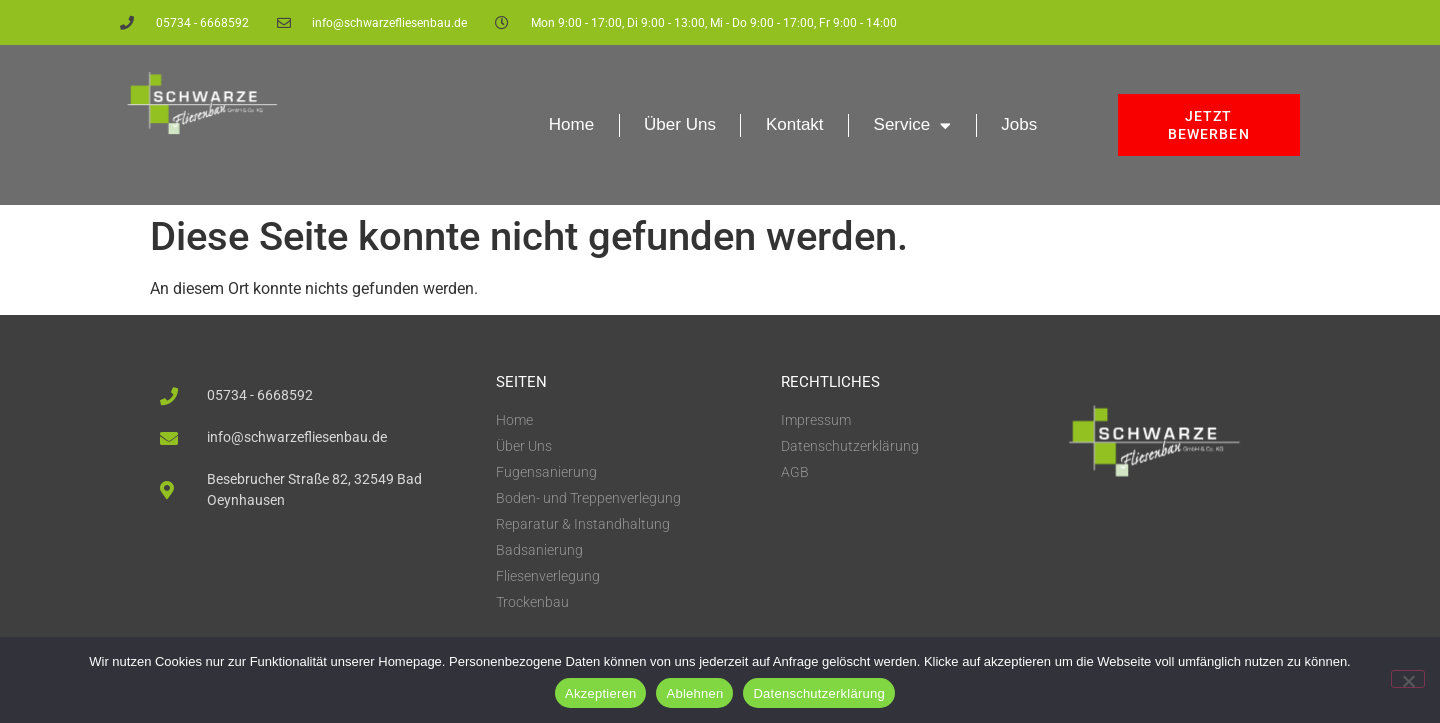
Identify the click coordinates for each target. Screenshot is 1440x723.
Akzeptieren (600, 693)
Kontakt (795, 124)
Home (571, 124)
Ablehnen (694, 693)
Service (913, 125)
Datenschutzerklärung (818, 693)
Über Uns (680, 124)
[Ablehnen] (1408, 679)
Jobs (1019, 124)
